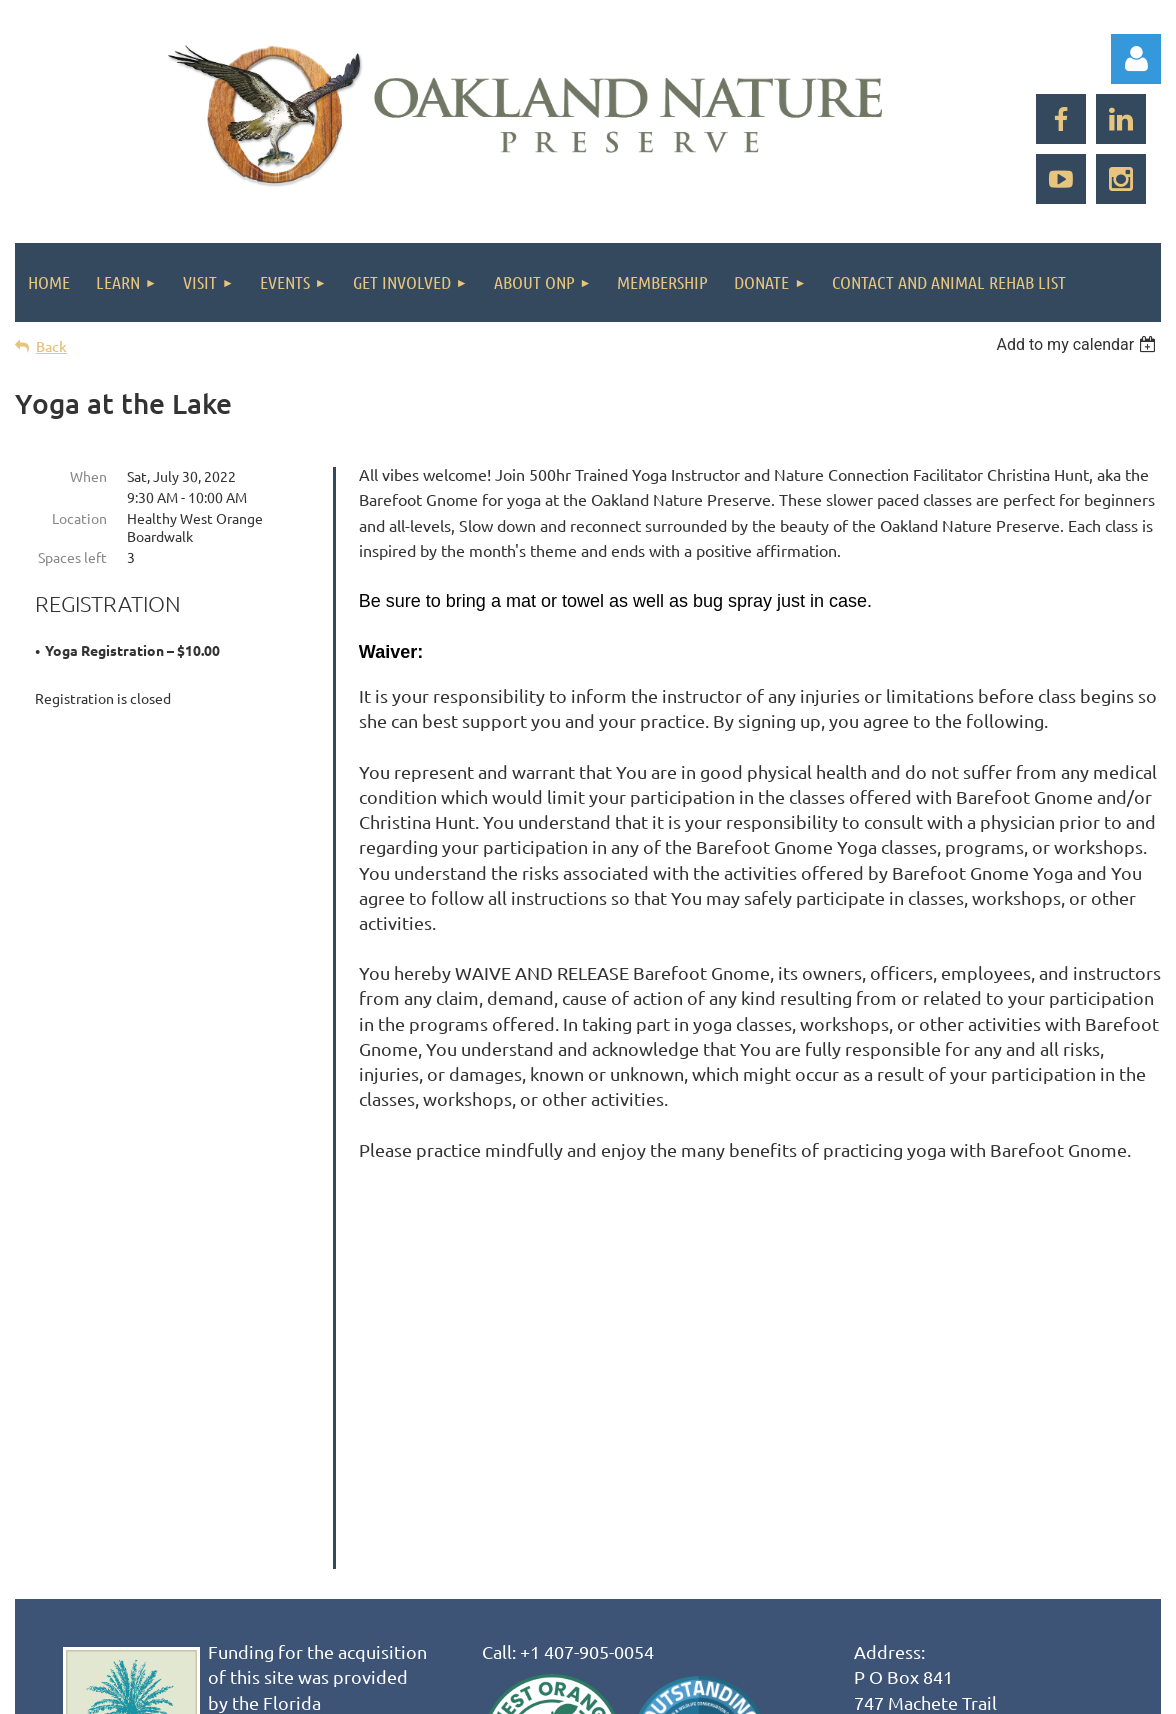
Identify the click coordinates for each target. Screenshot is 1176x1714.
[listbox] (1078, 344)
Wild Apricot (922, 1688)
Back (51, 346)
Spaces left (72, 557)
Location (79, 518)
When (88, 476)
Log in (1136, 59)
